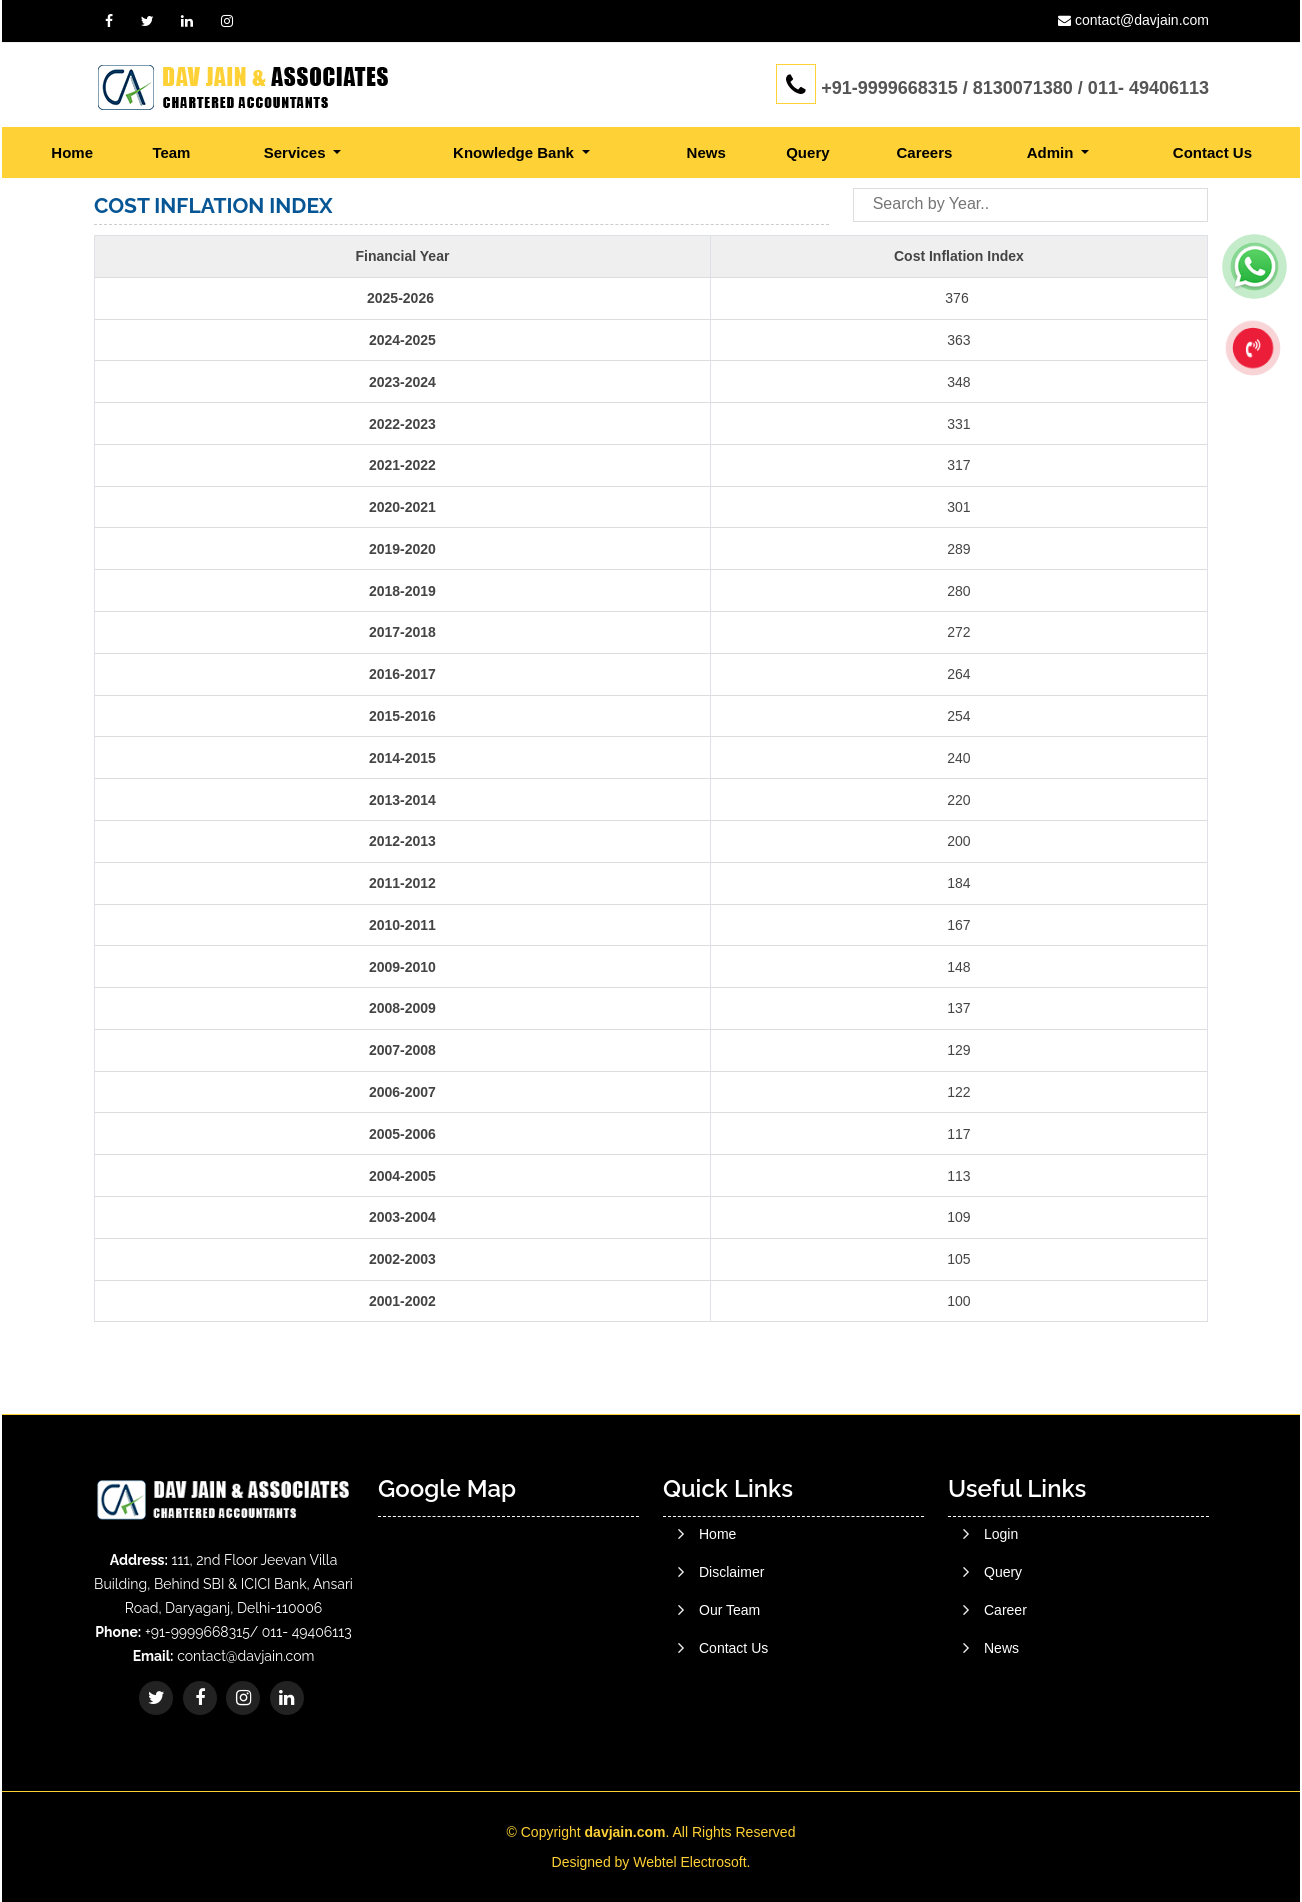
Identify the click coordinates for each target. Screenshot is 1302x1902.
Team (171, 152)
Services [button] (297, 152)
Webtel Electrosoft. (691, 1862)
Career (1005, 1704)
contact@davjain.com (1142, 20)
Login (1001, 1628)
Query (807, 152)
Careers (924, 152)
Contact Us (1212, 152)
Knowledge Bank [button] (515, 152)
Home (72, 152)
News (706, 152)
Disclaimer (731, 1636)
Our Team (729, 1674)
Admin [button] (1052, 152)
